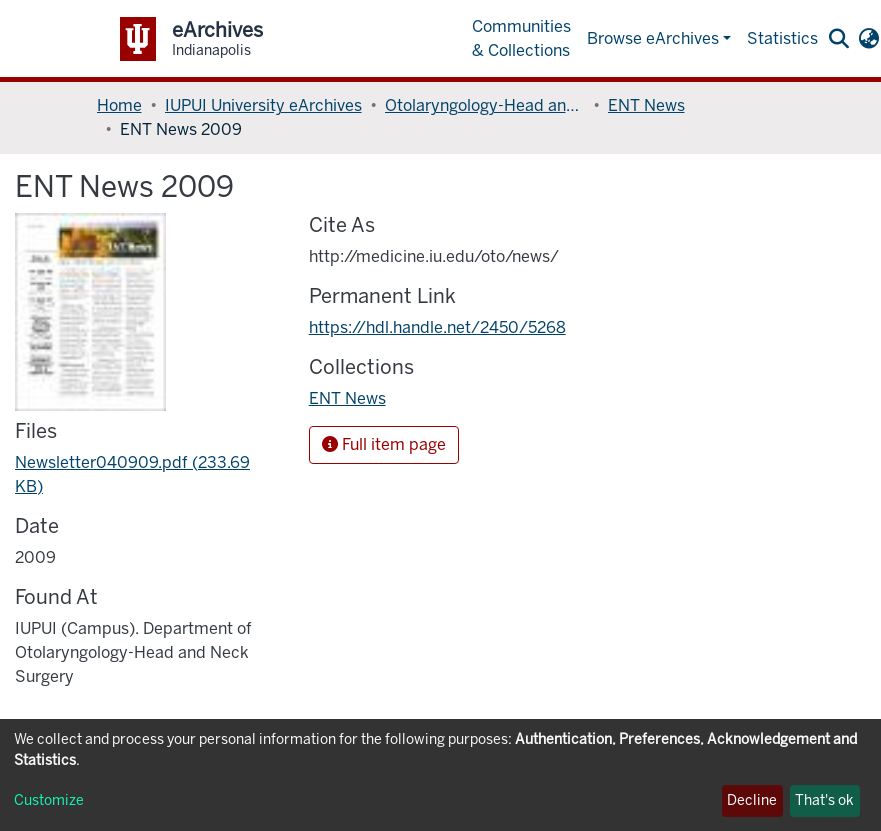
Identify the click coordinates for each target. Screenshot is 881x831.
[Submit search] (839, 39)
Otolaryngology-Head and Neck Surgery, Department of (485, 105)
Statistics (782, 38)
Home (119, 105)
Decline (752, 800)
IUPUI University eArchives (263, 105)
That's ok (824, 800)
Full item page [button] (384, 444)
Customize (49, 800)
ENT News (646, 105)
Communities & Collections (521, 38)
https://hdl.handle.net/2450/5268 (437, 327)
